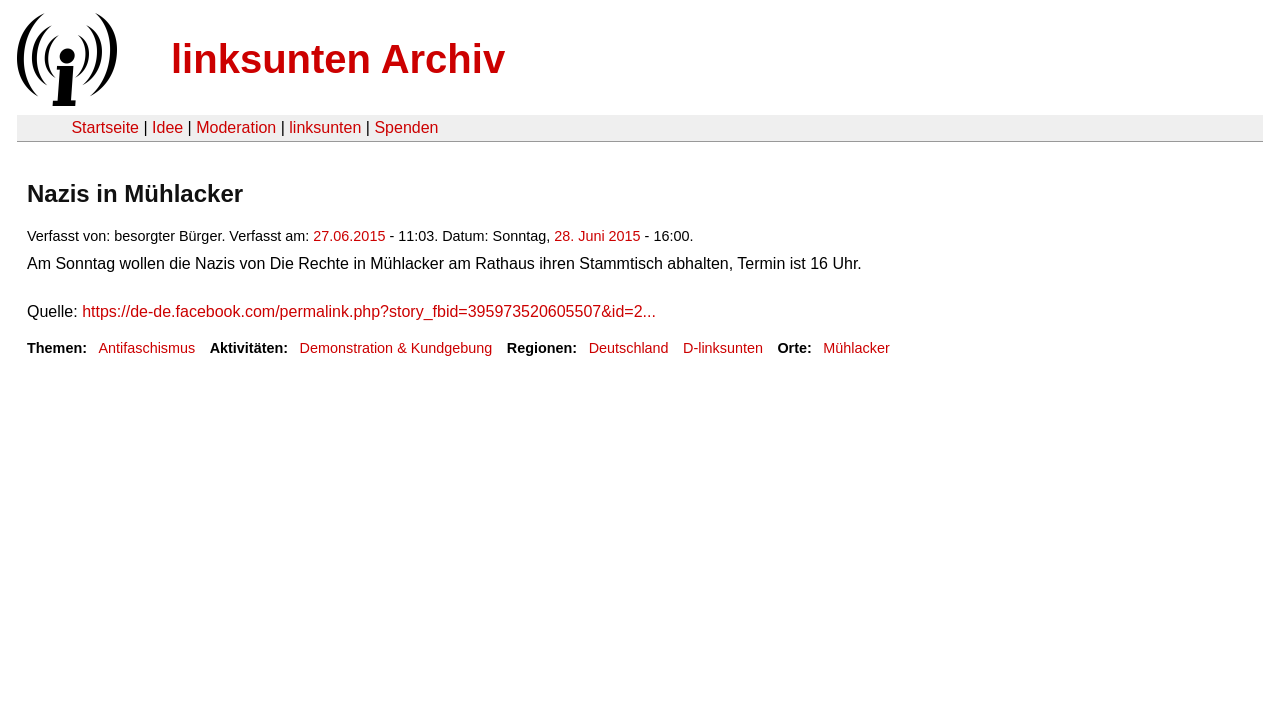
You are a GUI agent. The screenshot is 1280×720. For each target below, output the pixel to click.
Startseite (105, 127)
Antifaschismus (146, 348)
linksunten (325, 127)
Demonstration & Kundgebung (396, 348)
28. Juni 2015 (597, 236)
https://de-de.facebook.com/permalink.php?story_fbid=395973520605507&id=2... (369, 311)
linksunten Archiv (338, 59)
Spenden (406, 127)
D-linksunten (723, 348)
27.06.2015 (349, 236)
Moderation (236, 127)
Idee (167, 127)
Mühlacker (856, 348)
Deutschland (629, 348)
